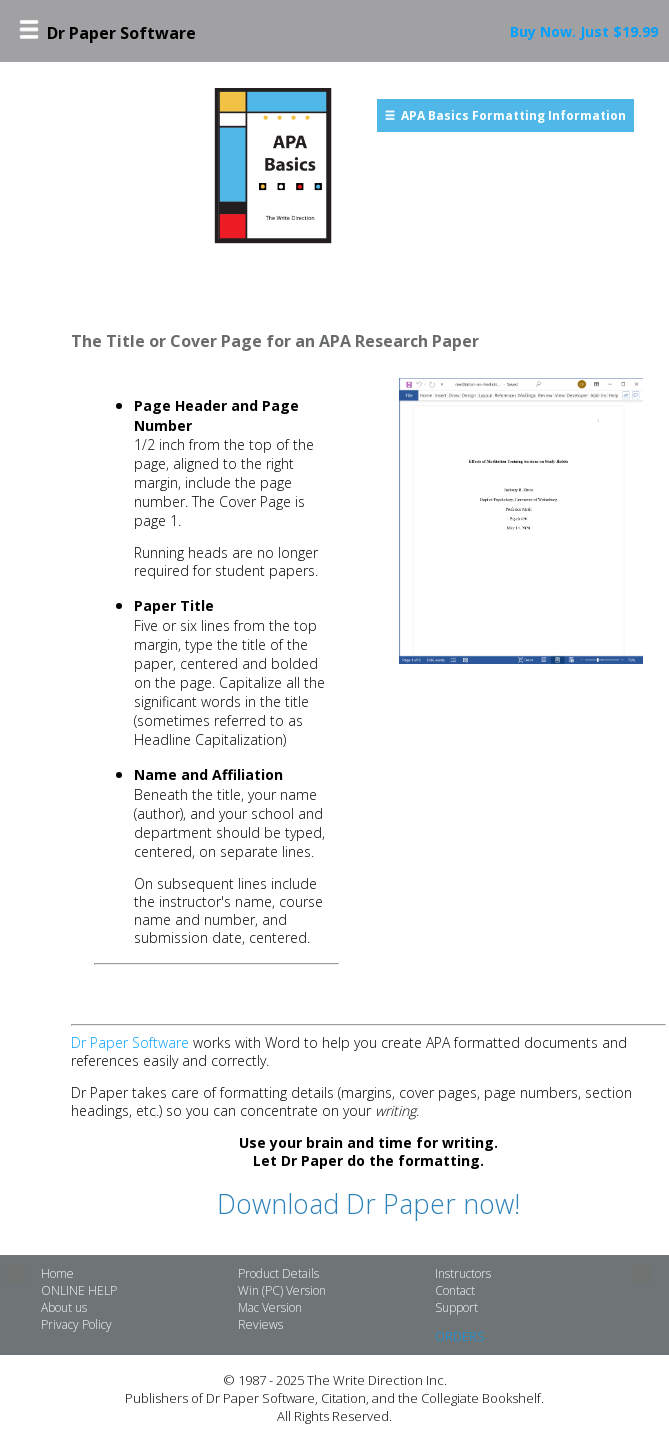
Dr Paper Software (130, 1042)
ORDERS (459, 1336)
